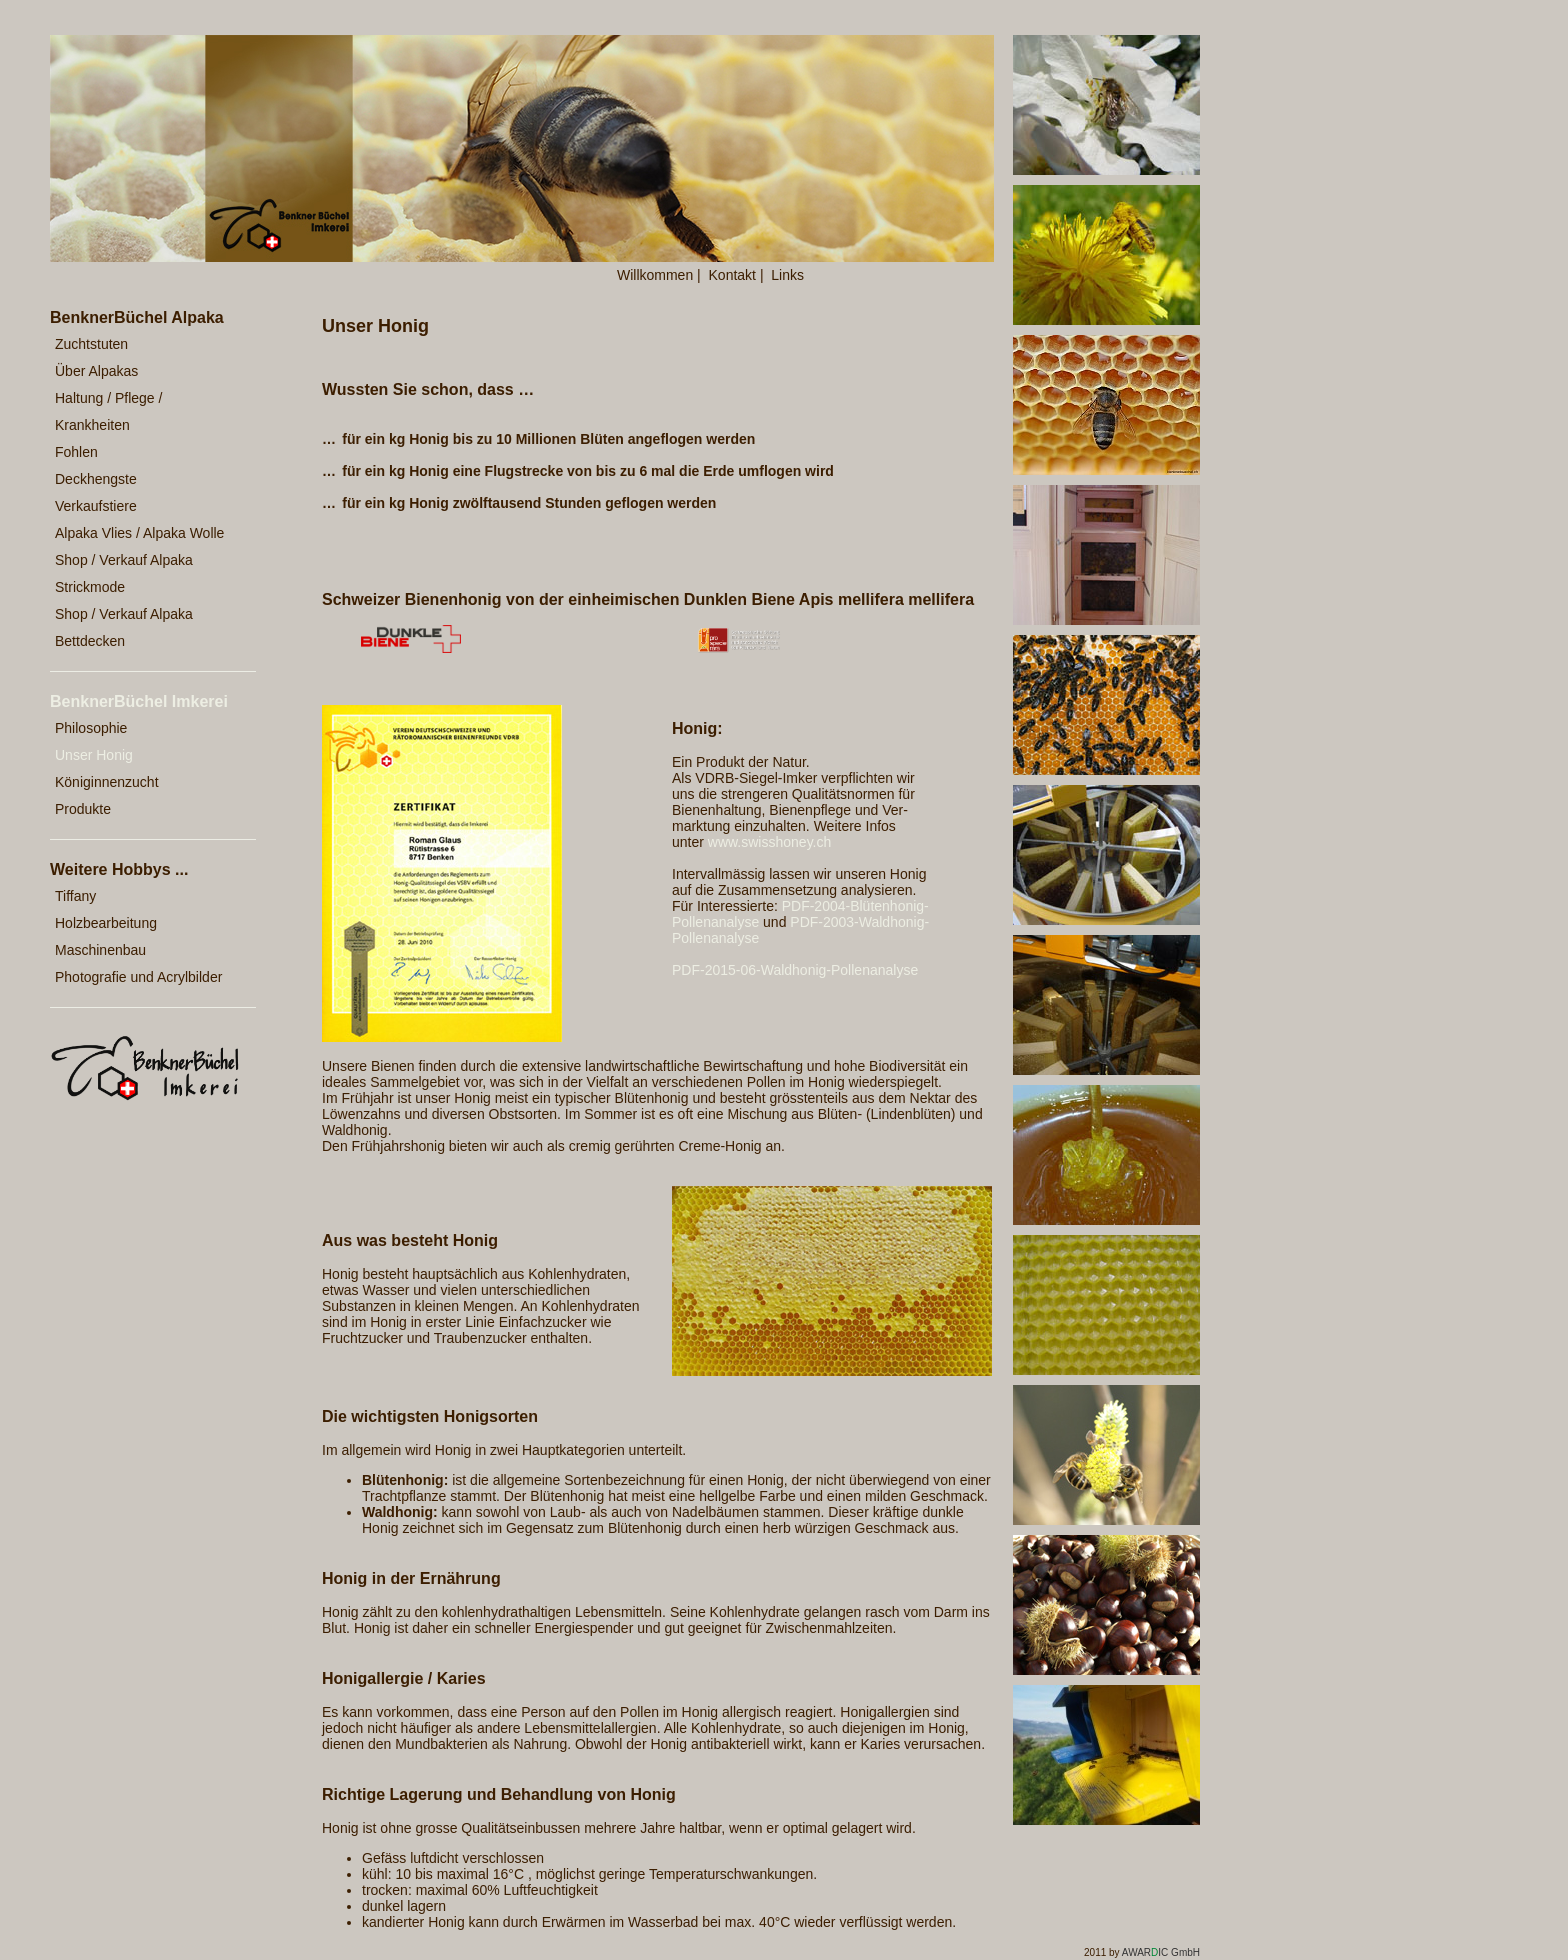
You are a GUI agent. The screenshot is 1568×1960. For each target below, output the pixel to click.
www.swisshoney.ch (769, 842)
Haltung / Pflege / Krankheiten (108, 411)
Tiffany (75, 896)
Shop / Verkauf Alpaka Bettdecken (124, 627)
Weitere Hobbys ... (119, 869)
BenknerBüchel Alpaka (137, 317)
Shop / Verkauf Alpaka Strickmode (124, 573)
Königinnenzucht (107, 782)
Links (787, 275)
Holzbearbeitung (106, 923)
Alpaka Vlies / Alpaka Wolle (139, 533)
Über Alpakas (96, 371)
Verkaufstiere (96, 506)
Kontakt (732, 275)
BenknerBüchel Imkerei (139, 701)
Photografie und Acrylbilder (138, 977)
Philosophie (91, 728)
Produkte (83, 809)
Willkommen (655, 275)
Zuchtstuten (91, 344)
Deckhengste (96, 479)
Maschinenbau (100, 950)
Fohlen (76, 452)
